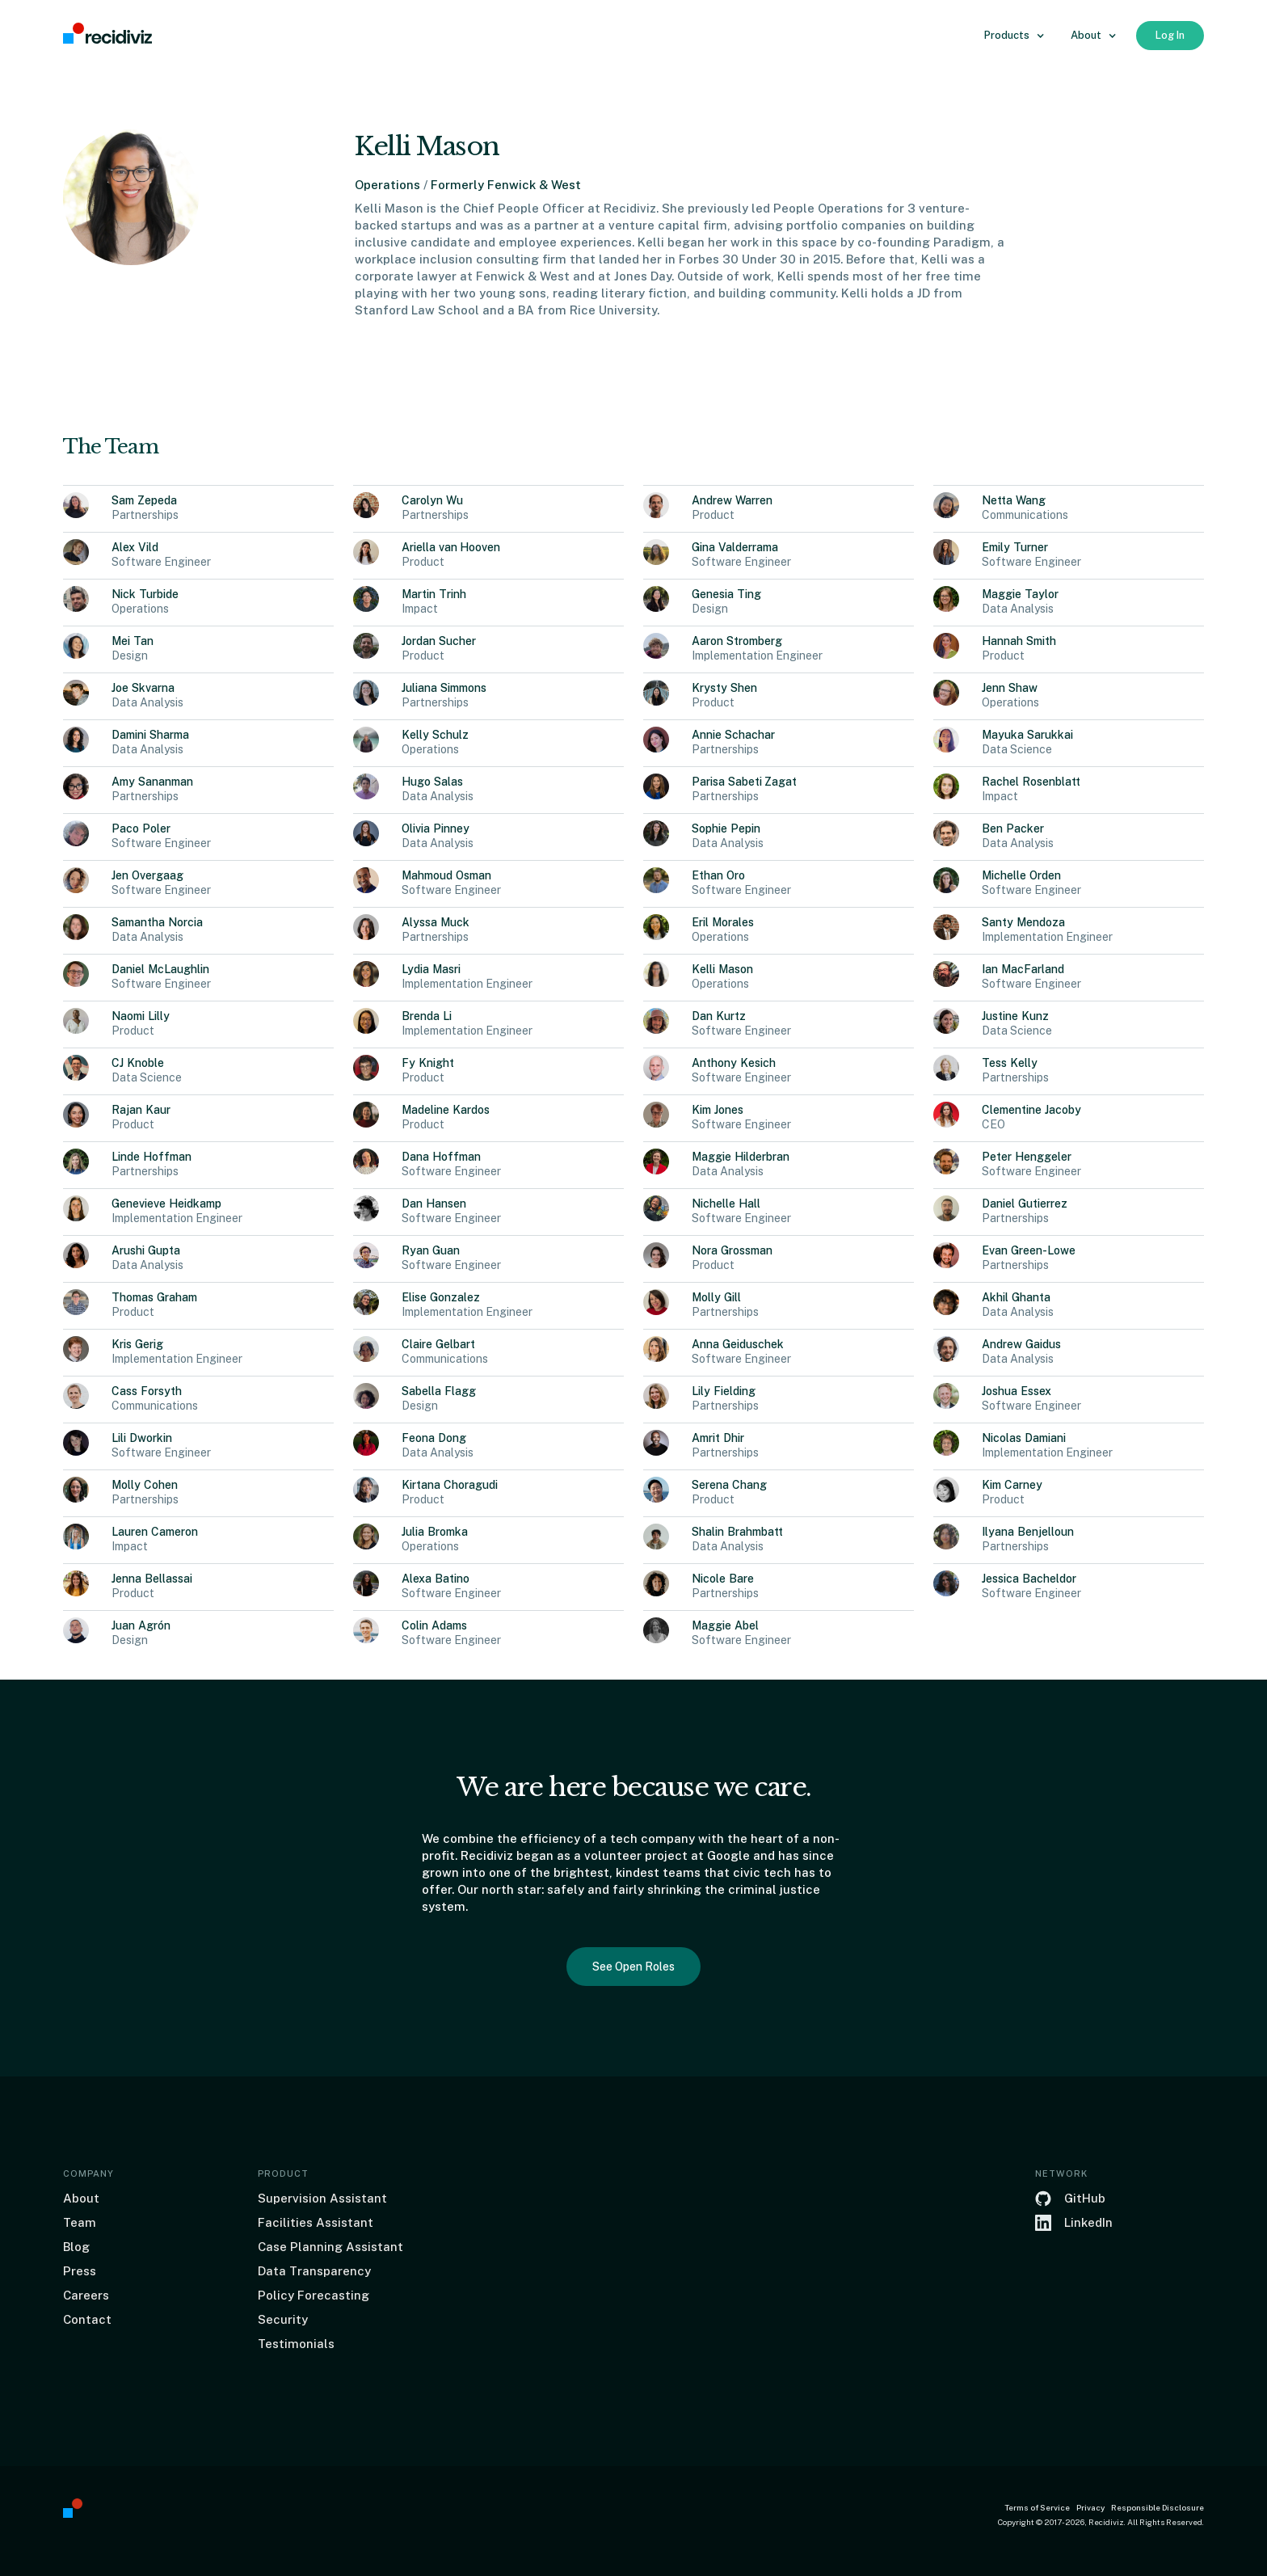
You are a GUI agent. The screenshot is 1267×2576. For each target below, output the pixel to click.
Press (79, 2271)
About (81, 2198)
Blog (76, 2246)
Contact (87, 2319)
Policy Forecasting (313, 2295)
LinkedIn (1088, 2222)
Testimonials (296, 2343)
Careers (86, 2295)
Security (283, 2319)
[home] (107, 34)
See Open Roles (633, 1966)
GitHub (1084, 2198)
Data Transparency (314, 2271)
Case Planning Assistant (330, 2246)
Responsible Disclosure (1157, 2507)
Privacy (1090, 2507)
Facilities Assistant (315, 2222)
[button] (1014, 35)
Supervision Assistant (322, 2198)
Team (79, 2222)
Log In (1170, 35)
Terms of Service (1037, 2507)
